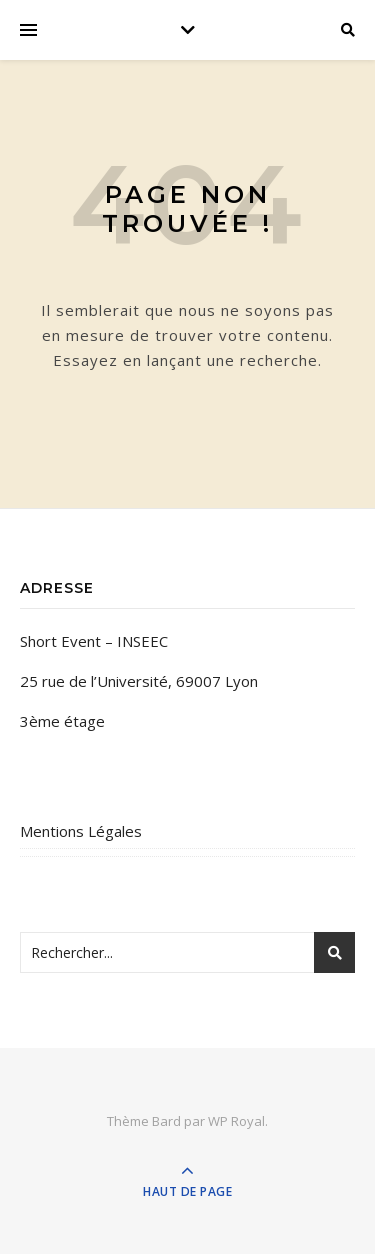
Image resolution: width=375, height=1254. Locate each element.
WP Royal (236, 1121)
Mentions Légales (81, 831)
